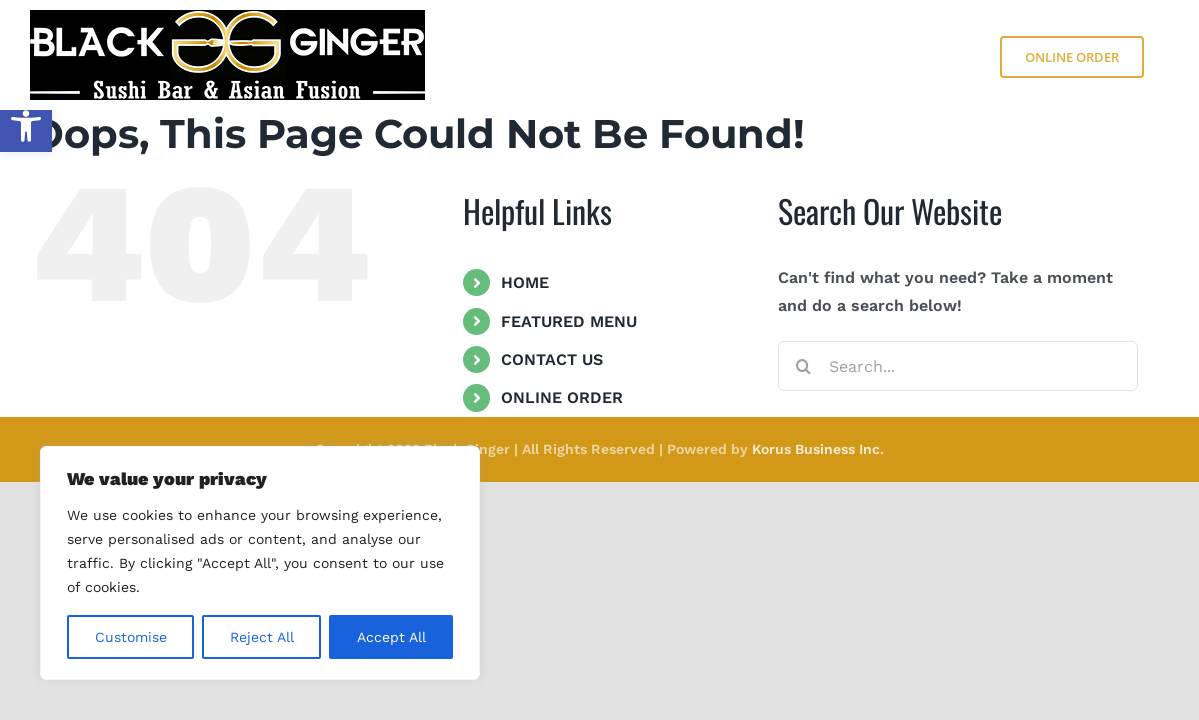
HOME (525, 282)
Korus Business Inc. (818, 449)
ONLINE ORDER (562, 397)
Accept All (391, 637)
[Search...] (958, 366)
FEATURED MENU (569, 321)
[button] (26, 126)
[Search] (803, 366)
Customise (131, 637)
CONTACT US (552, 359)
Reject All (262, 637)
